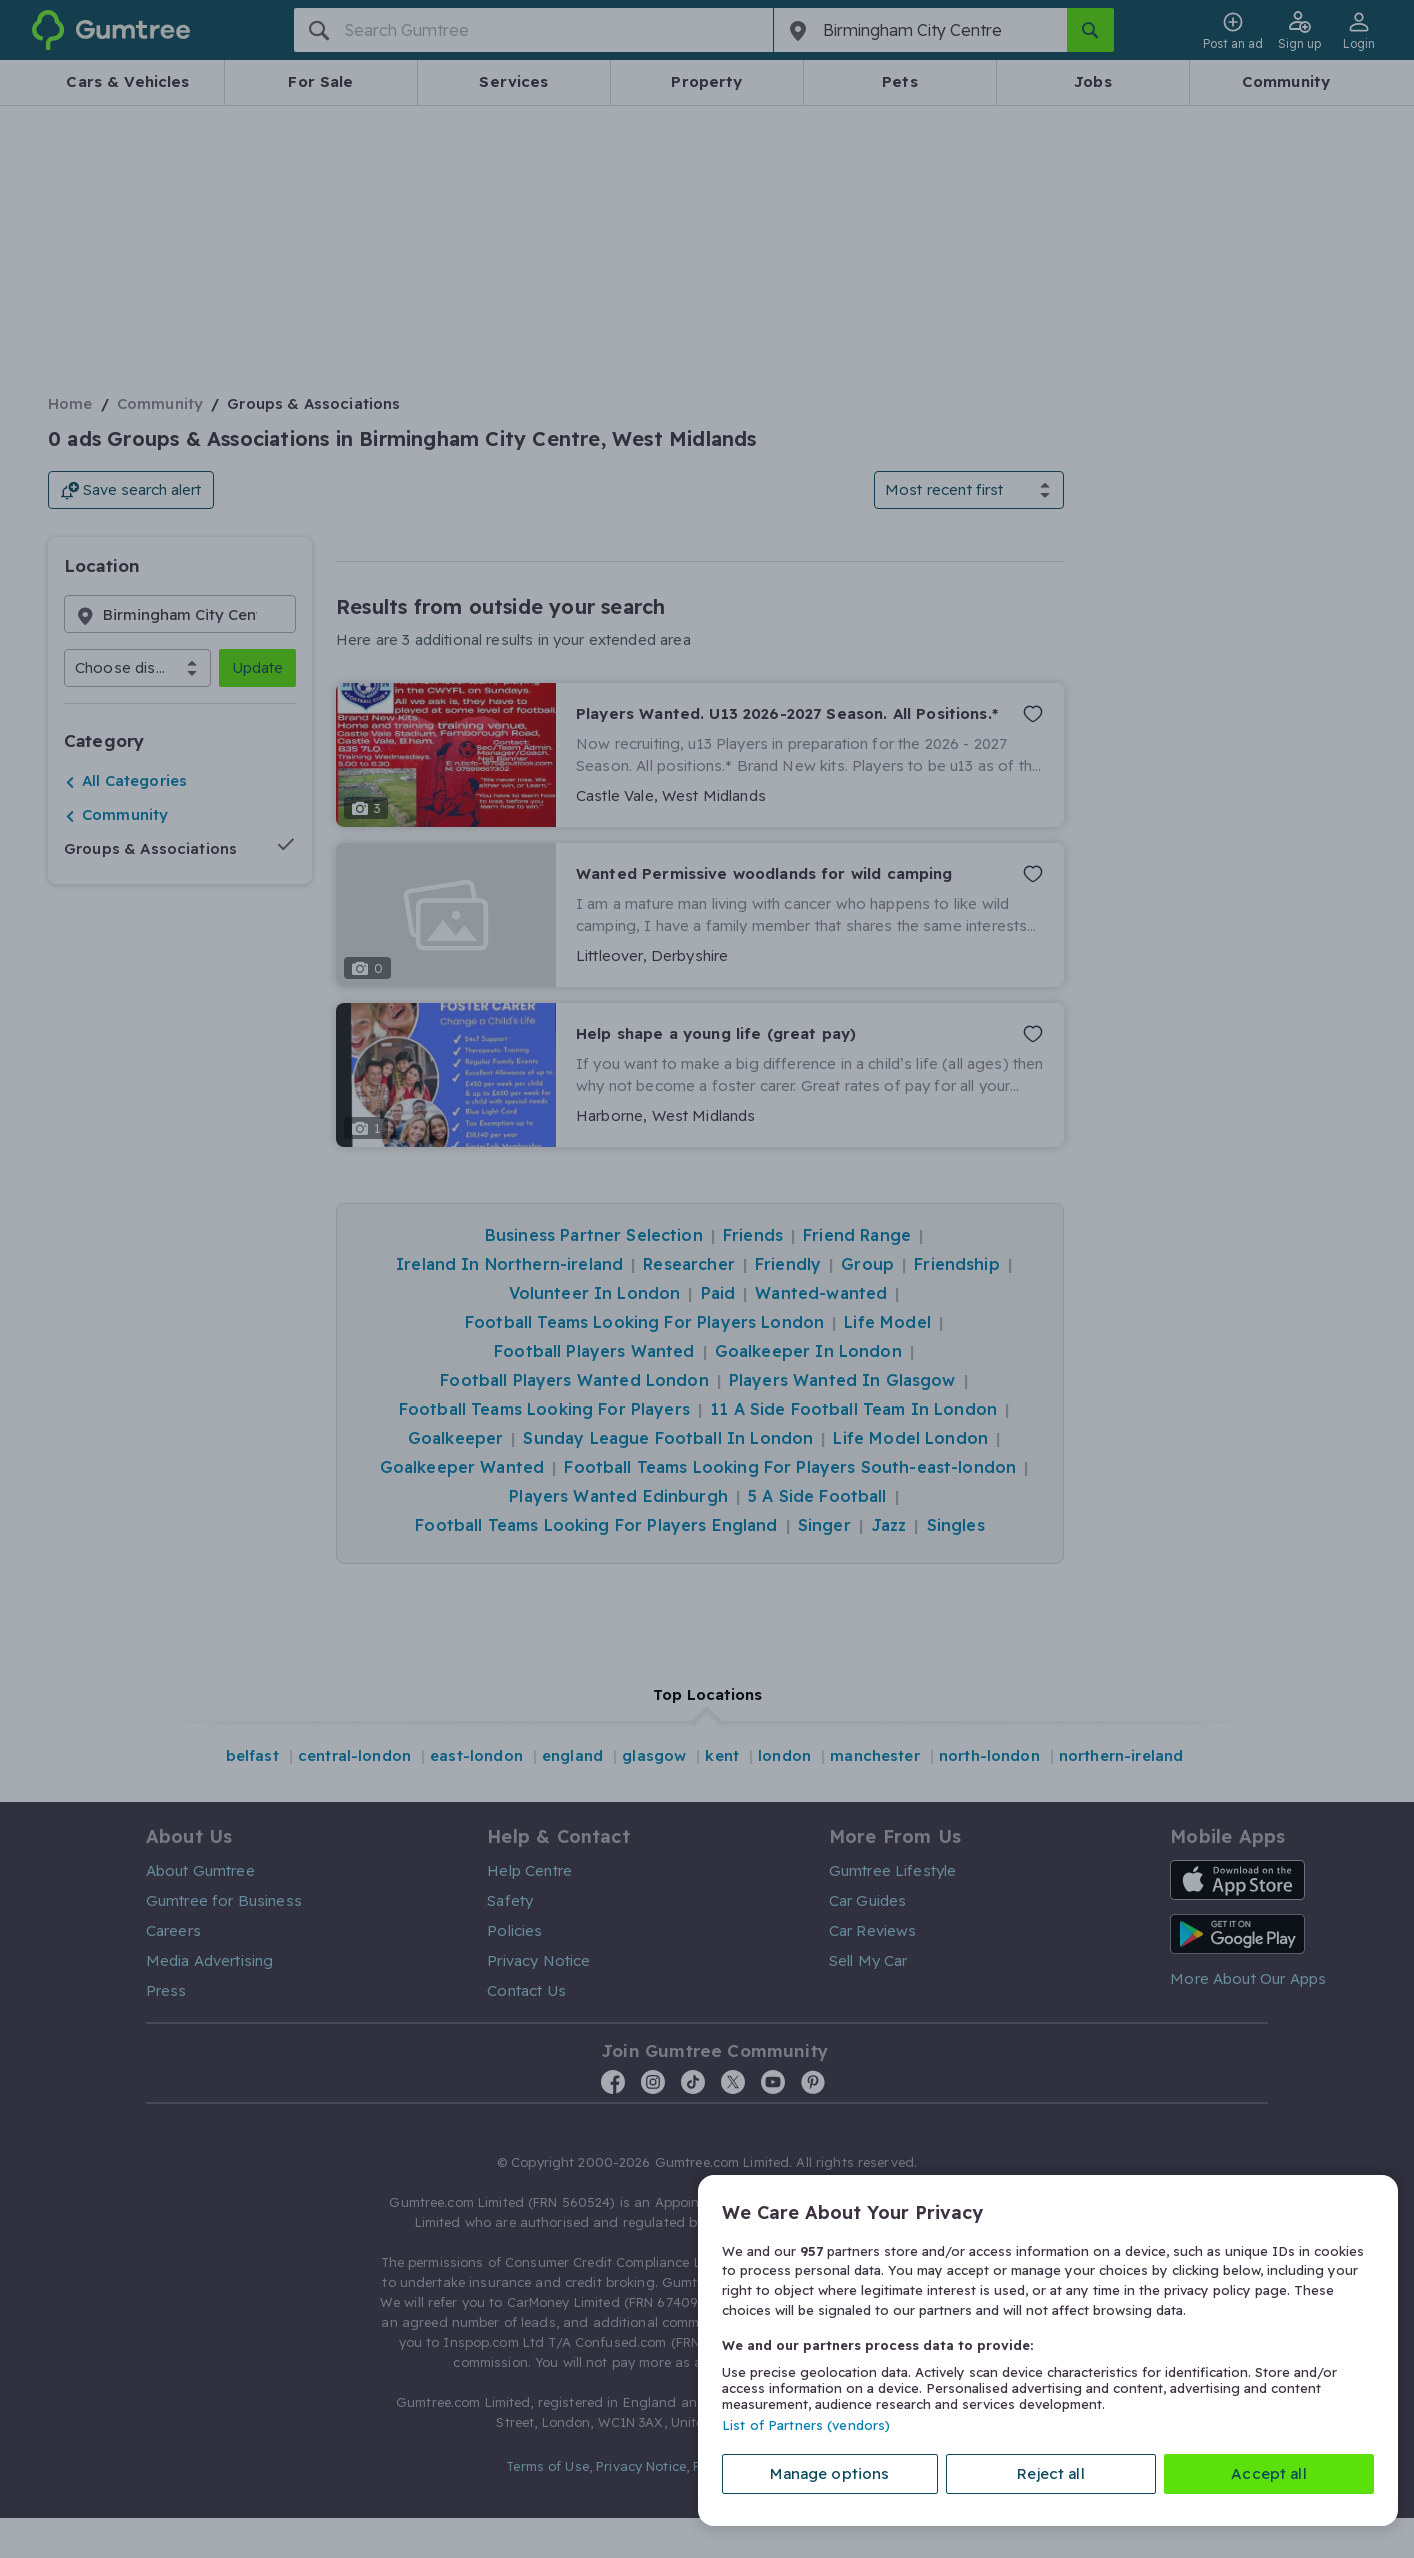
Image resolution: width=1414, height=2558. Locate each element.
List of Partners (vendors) (806, 2425)
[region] (1048, 2350)
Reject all (1051, 2473)
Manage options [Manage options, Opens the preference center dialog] (829, 2473)
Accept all (1269, 2473)
